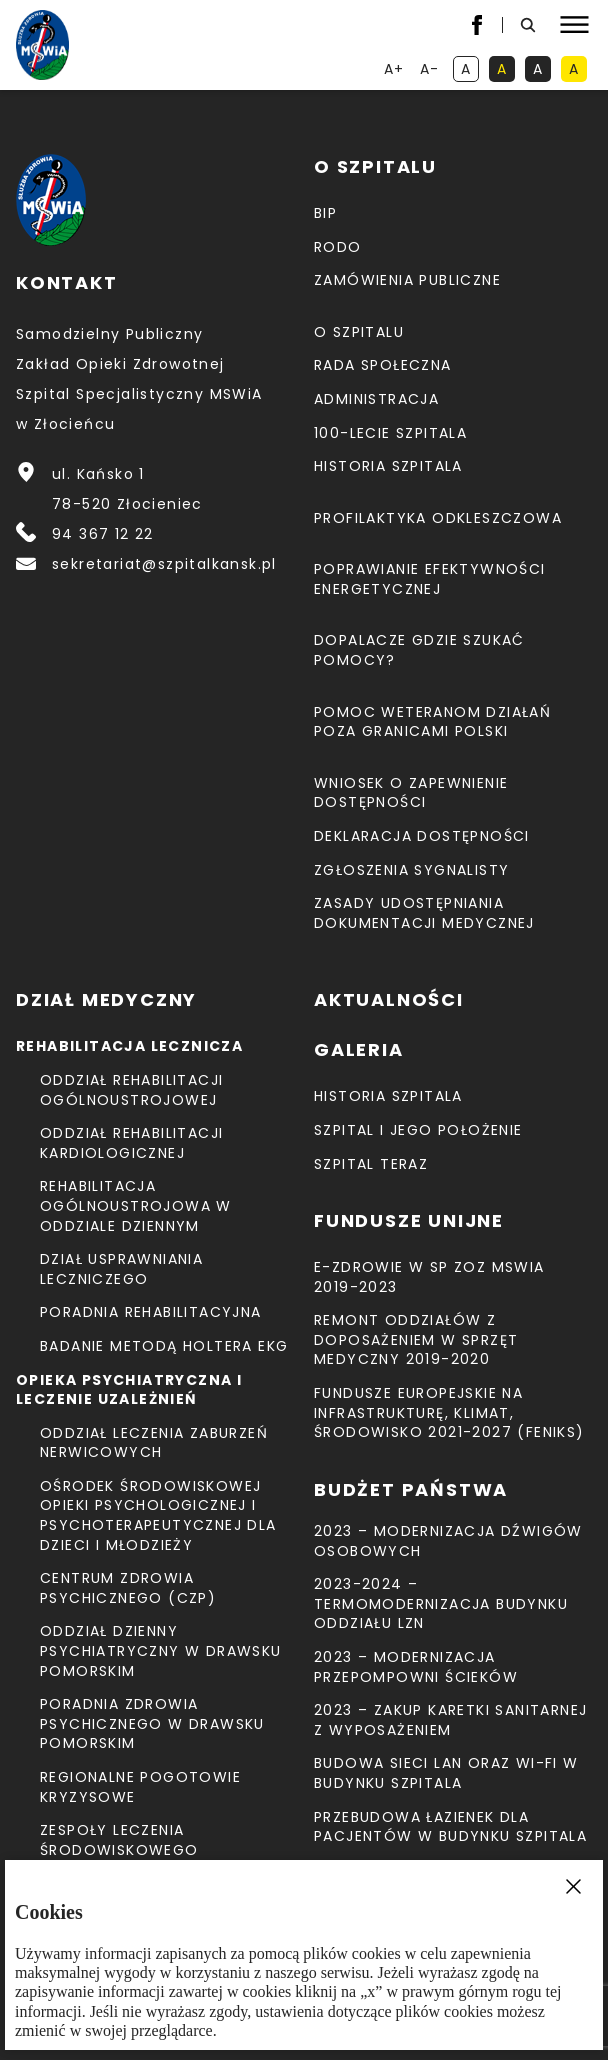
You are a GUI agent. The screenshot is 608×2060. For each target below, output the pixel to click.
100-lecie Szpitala (390, 433)
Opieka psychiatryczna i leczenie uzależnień (129, 1390)
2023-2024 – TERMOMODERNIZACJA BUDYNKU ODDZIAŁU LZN (441, 1603)
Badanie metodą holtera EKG (164, 1346)
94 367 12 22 (103, 534)
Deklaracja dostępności (422, 836)
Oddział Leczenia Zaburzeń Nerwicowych (154, 1443)
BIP (325, 213)
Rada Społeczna (383, 365)
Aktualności (389, 999)
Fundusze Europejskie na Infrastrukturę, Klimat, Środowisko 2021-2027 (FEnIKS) (449, 1412)
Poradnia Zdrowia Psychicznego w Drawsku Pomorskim (152, 1723)
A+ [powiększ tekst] (395, 70)
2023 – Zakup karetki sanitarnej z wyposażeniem (450, 1720)
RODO (338, 247)
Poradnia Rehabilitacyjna (151, 1312)
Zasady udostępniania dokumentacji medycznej (424, 913)
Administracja (376, 399)
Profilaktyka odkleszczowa (438, 518)
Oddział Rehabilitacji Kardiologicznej (131, 1143)
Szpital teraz (371, 1164)
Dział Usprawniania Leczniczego (121, 1269)
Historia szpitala (388, 466)
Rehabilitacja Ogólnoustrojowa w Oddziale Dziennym (136, 1205)
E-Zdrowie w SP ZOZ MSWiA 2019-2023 (429, 1277)
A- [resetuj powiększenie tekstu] (431, 70)
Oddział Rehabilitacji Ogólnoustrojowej (131, 1090)
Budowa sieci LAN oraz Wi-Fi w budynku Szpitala (446, 1773)
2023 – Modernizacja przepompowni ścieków (416, 1667)
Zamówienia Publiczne (407, 280)
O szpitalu (359, 332)
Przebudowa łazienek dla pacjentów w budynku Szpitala (450, 1827)
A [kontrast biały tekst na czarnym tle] (542, 70)
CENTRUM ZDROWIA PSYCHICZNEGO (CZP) (128, 1588)
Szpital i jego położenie (418, 1130)
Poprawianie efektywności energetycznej (430, 579)
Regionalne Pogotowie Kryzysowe (140, 1787)
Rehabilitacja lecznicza (129, 1046)
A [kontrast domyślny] (470, 70)
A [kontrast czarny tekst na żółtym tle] (578, 70)
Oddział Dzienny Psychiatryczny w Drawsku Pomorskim (161, 1650)
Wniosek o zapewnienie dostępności (411, 793)
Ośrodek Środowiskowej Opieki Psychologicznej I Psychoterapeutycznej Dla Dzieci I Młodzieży (158, 1515)
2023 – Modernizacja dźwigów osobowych (448, 1541)
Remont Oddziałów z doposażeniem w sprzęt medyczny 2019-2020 (416, 1339)
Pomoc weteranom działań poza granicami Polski (432, 722)
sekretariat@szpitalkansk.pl (164, 564)
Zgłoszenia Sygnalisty (411, 870)
